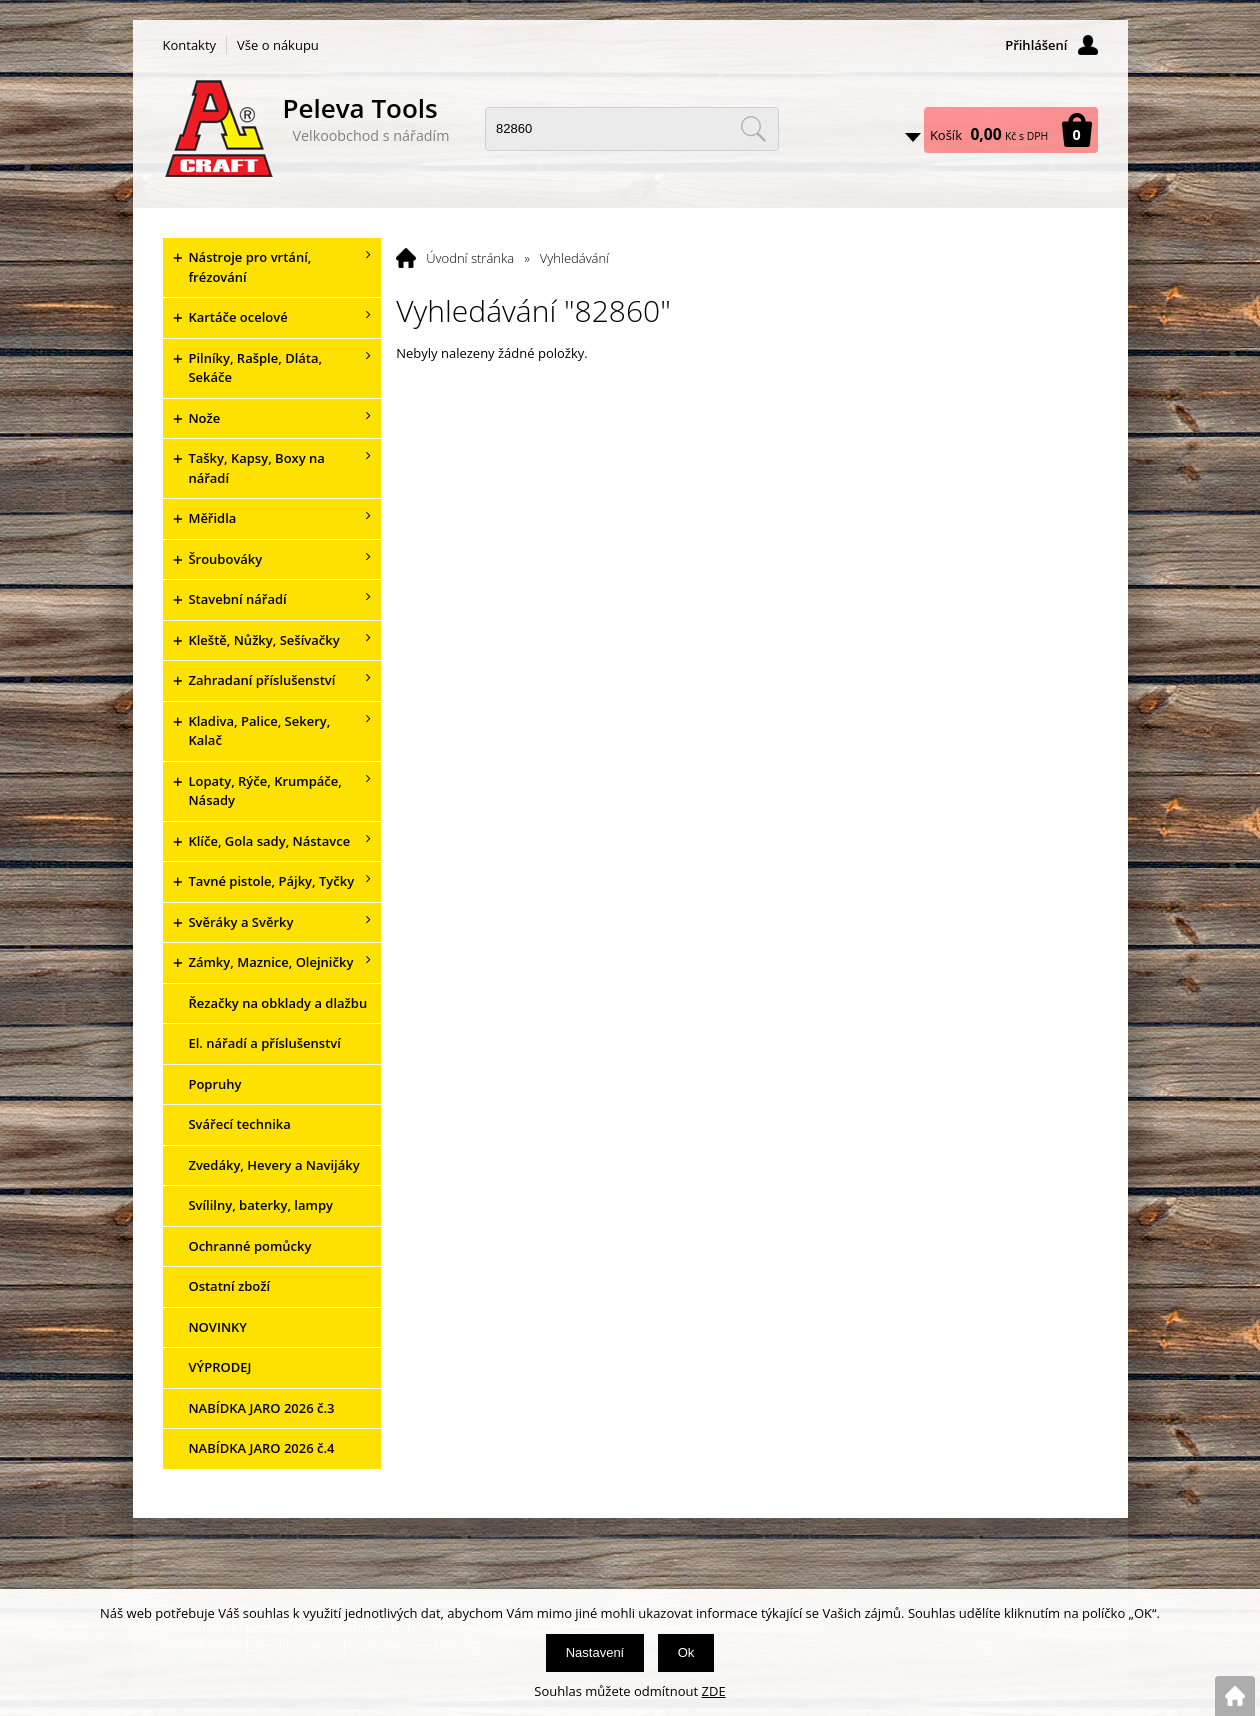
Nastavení (595, 1652)
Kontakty (190, 45)
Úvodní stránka (470, 258)
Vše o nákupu (278, 45)
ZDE (714, 1691)
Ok (686, 1652)
